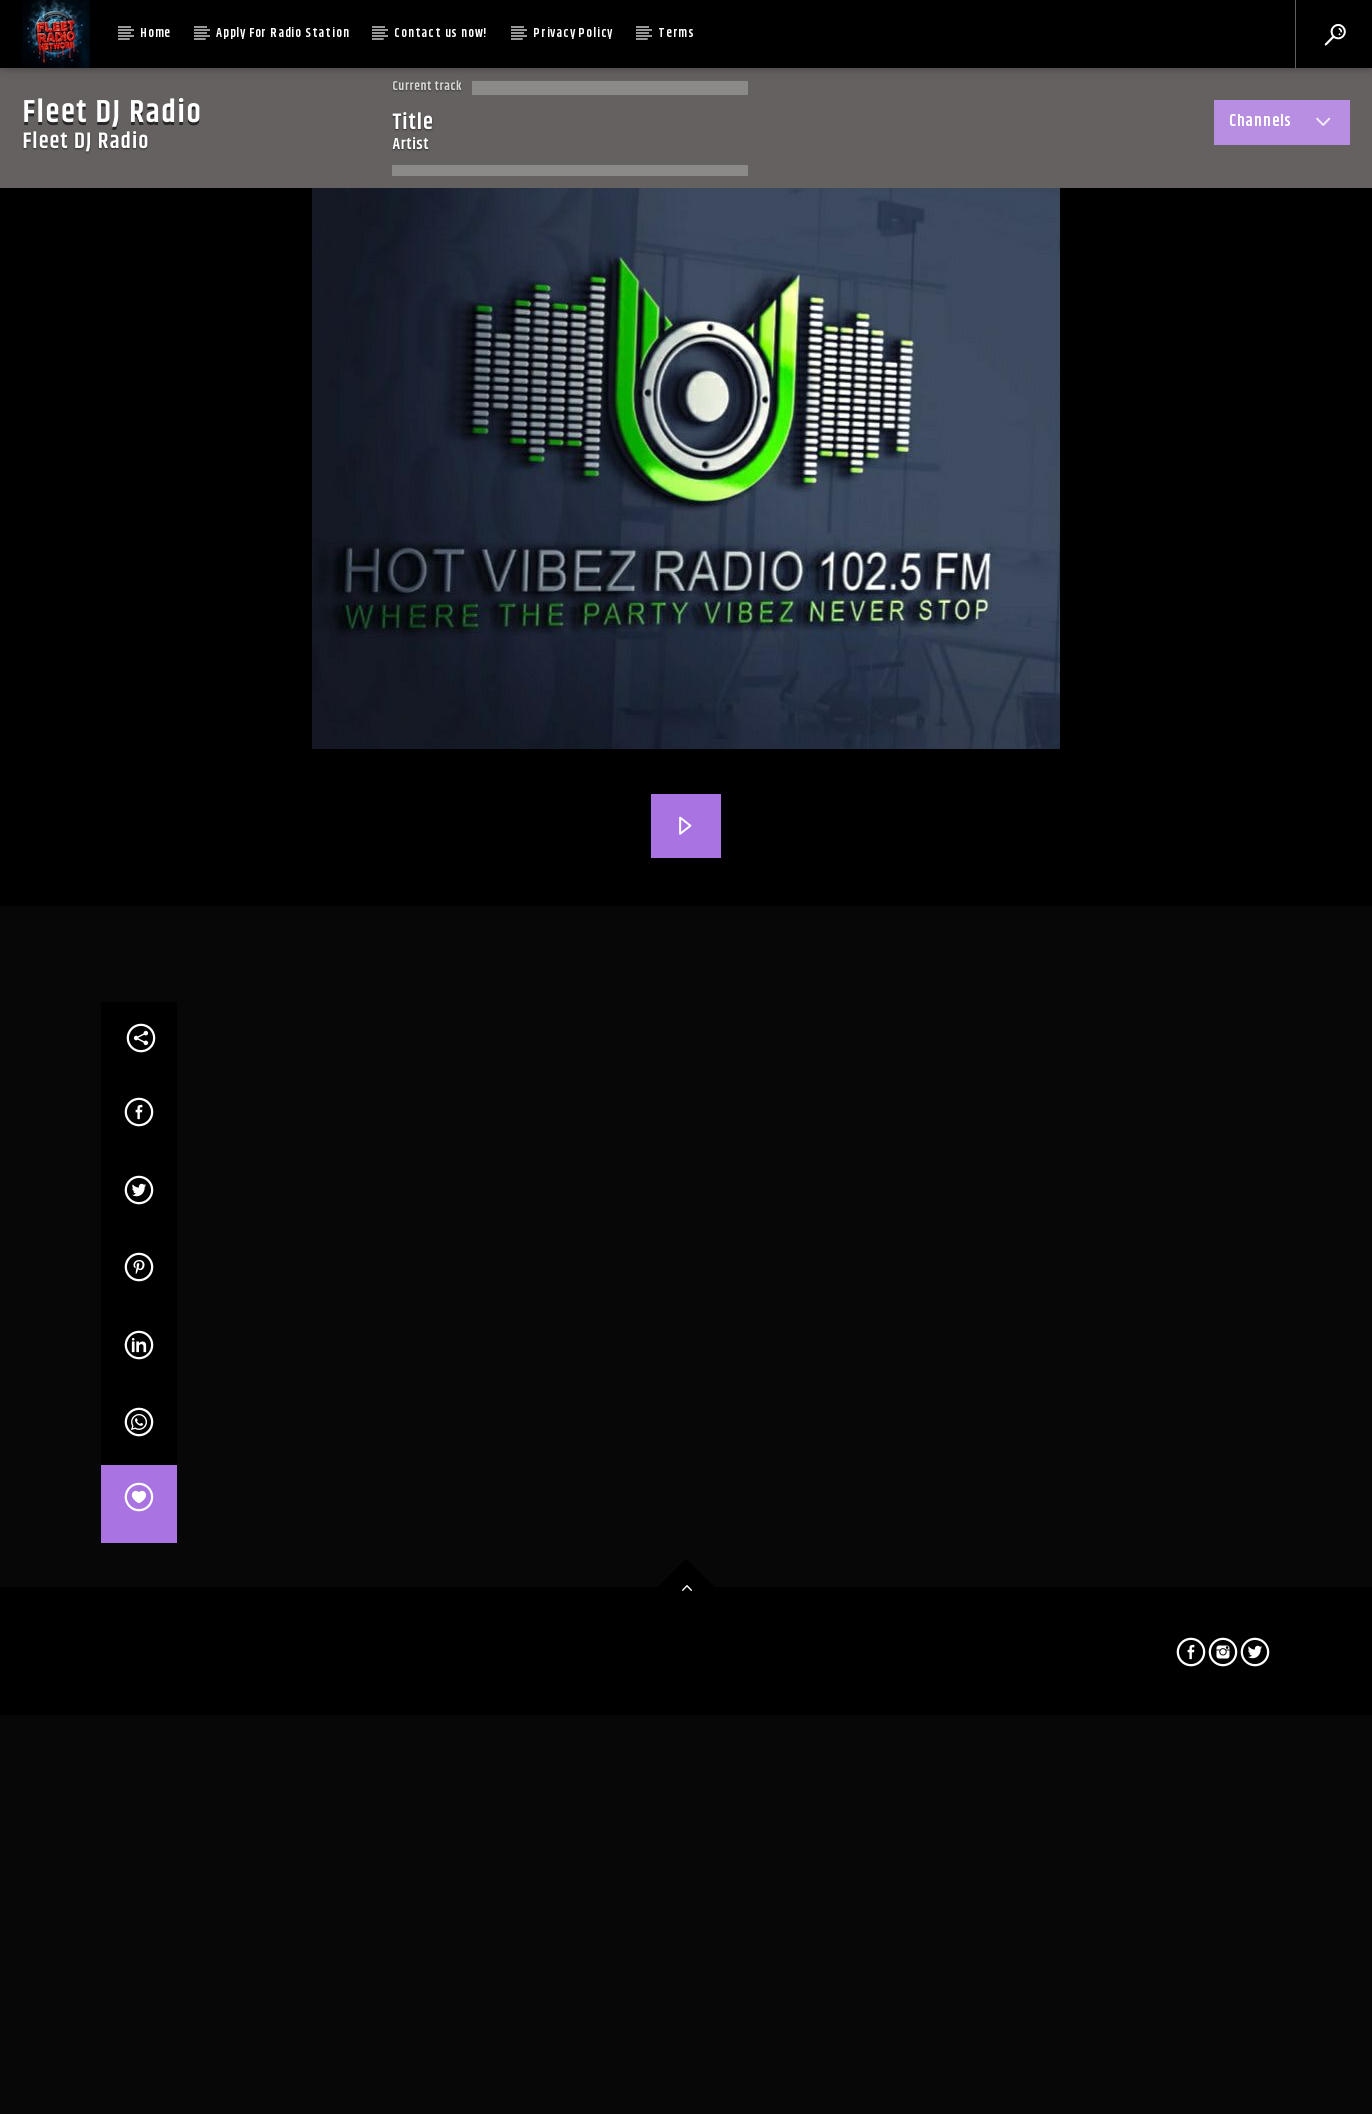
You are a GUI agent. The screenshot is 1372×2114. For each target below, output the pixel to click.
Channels (1282, 125)
